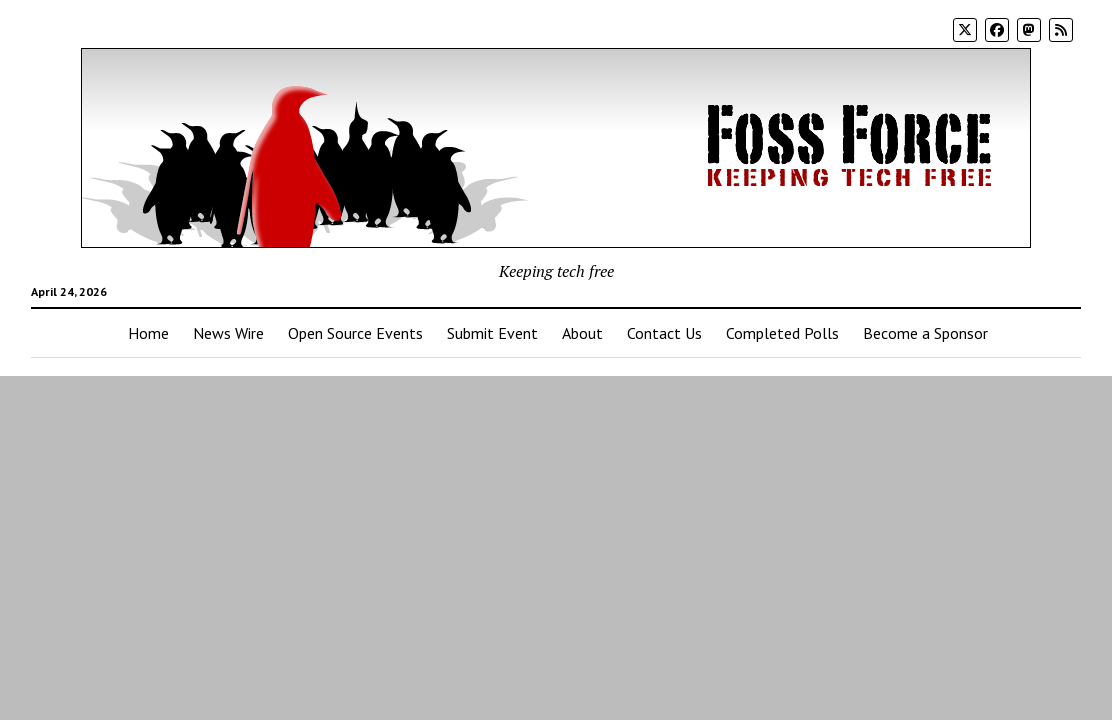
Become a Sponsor (925, 333)
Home (148, 333)
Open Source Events (355, 333)
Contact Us (664, 333)
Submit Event (492, 333)
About (582, 333)
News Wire (228, 333)
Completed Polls (782, 333)
